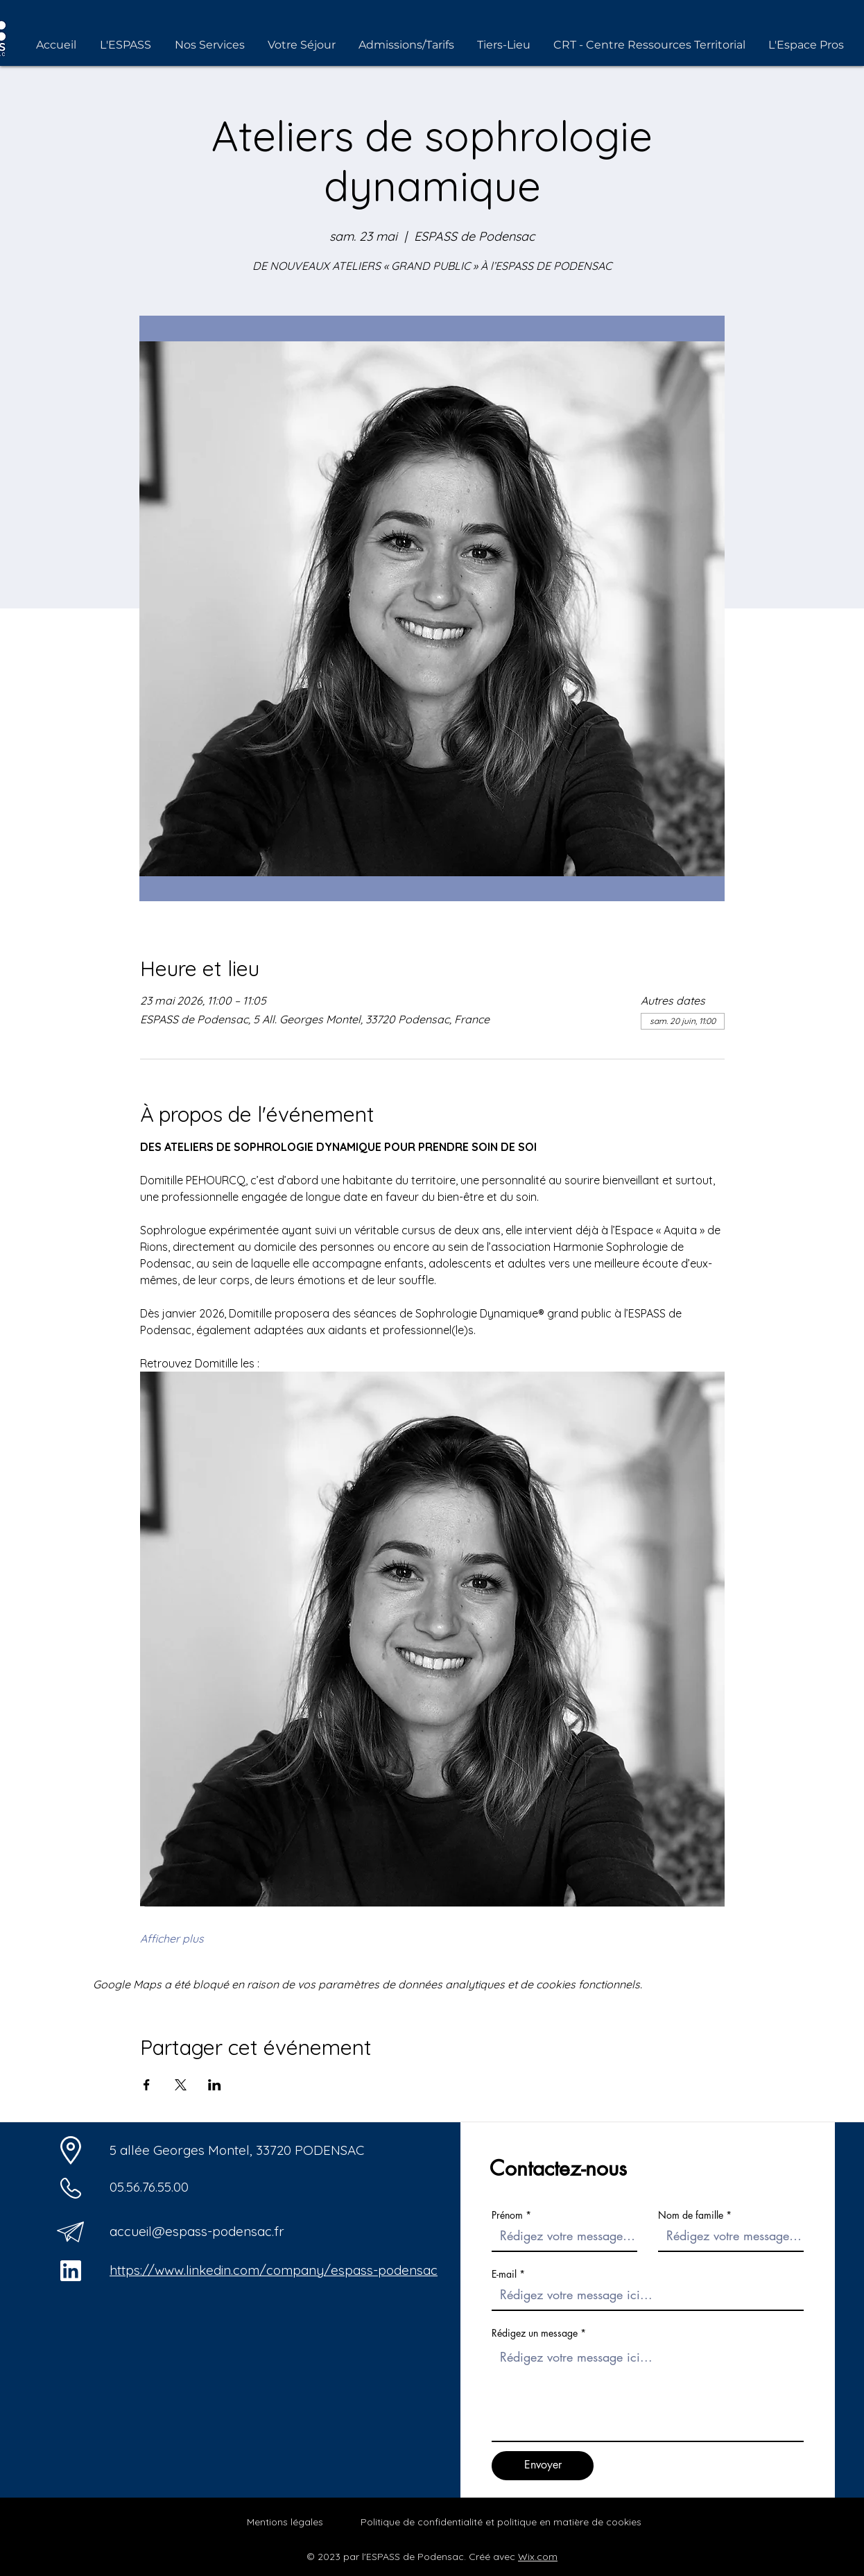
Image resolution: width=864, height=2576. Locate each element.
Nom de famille (690, 2215)
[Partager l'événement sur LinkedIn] (214, 2084)
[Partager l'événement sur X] (180, 2084)
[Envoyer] (543, 2465)
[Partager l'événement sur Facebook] (146, 2084)
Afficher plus (172, 1938)
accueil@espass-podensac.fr (197, 2231)
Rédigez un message (535, 2333)
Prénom (507, 2215)
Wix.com (538, 2556)
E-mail (504, 2274)
